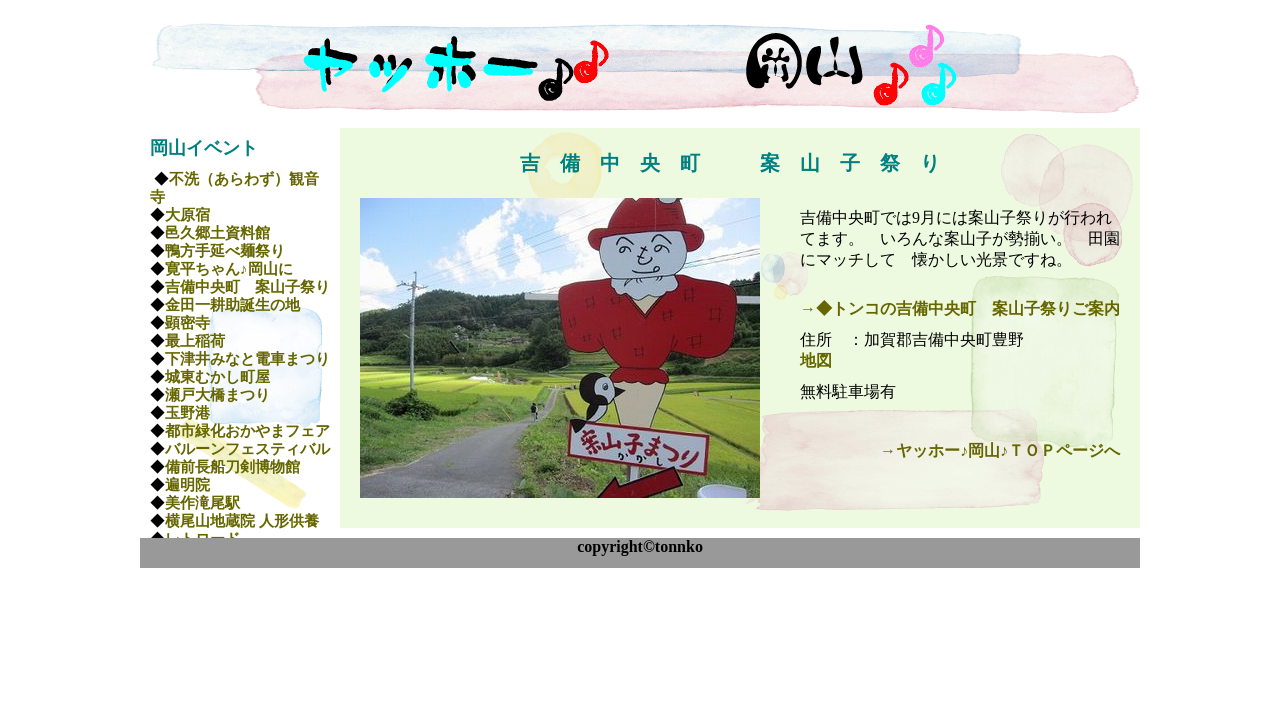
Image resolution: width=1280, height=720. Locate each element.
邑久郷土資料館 (217, 233)
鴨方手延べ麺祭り (225, 251)
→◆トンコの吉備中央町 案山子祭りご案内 (960, 308)
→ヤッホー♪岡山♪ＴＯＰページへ (1000, 450)
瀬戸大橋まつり (217, 395)
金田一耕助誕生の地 (232, 305)
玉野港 (187, 413)
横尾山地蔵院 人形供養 (242, 521)
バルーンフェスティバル (247, 449)
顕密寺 (187, 323)
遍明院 (187, 485)
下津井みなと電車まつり (247, 359)
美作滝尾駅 (202, 503)
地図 (816, 360)
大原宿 (187, 215)
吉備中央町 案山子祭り (247, 287)
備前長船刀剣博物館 (232, 467)
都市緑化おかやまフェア (247, 431)
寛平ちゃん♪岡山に (229, 269)
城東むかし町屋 (217, 377)
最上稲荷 (195, 341)
